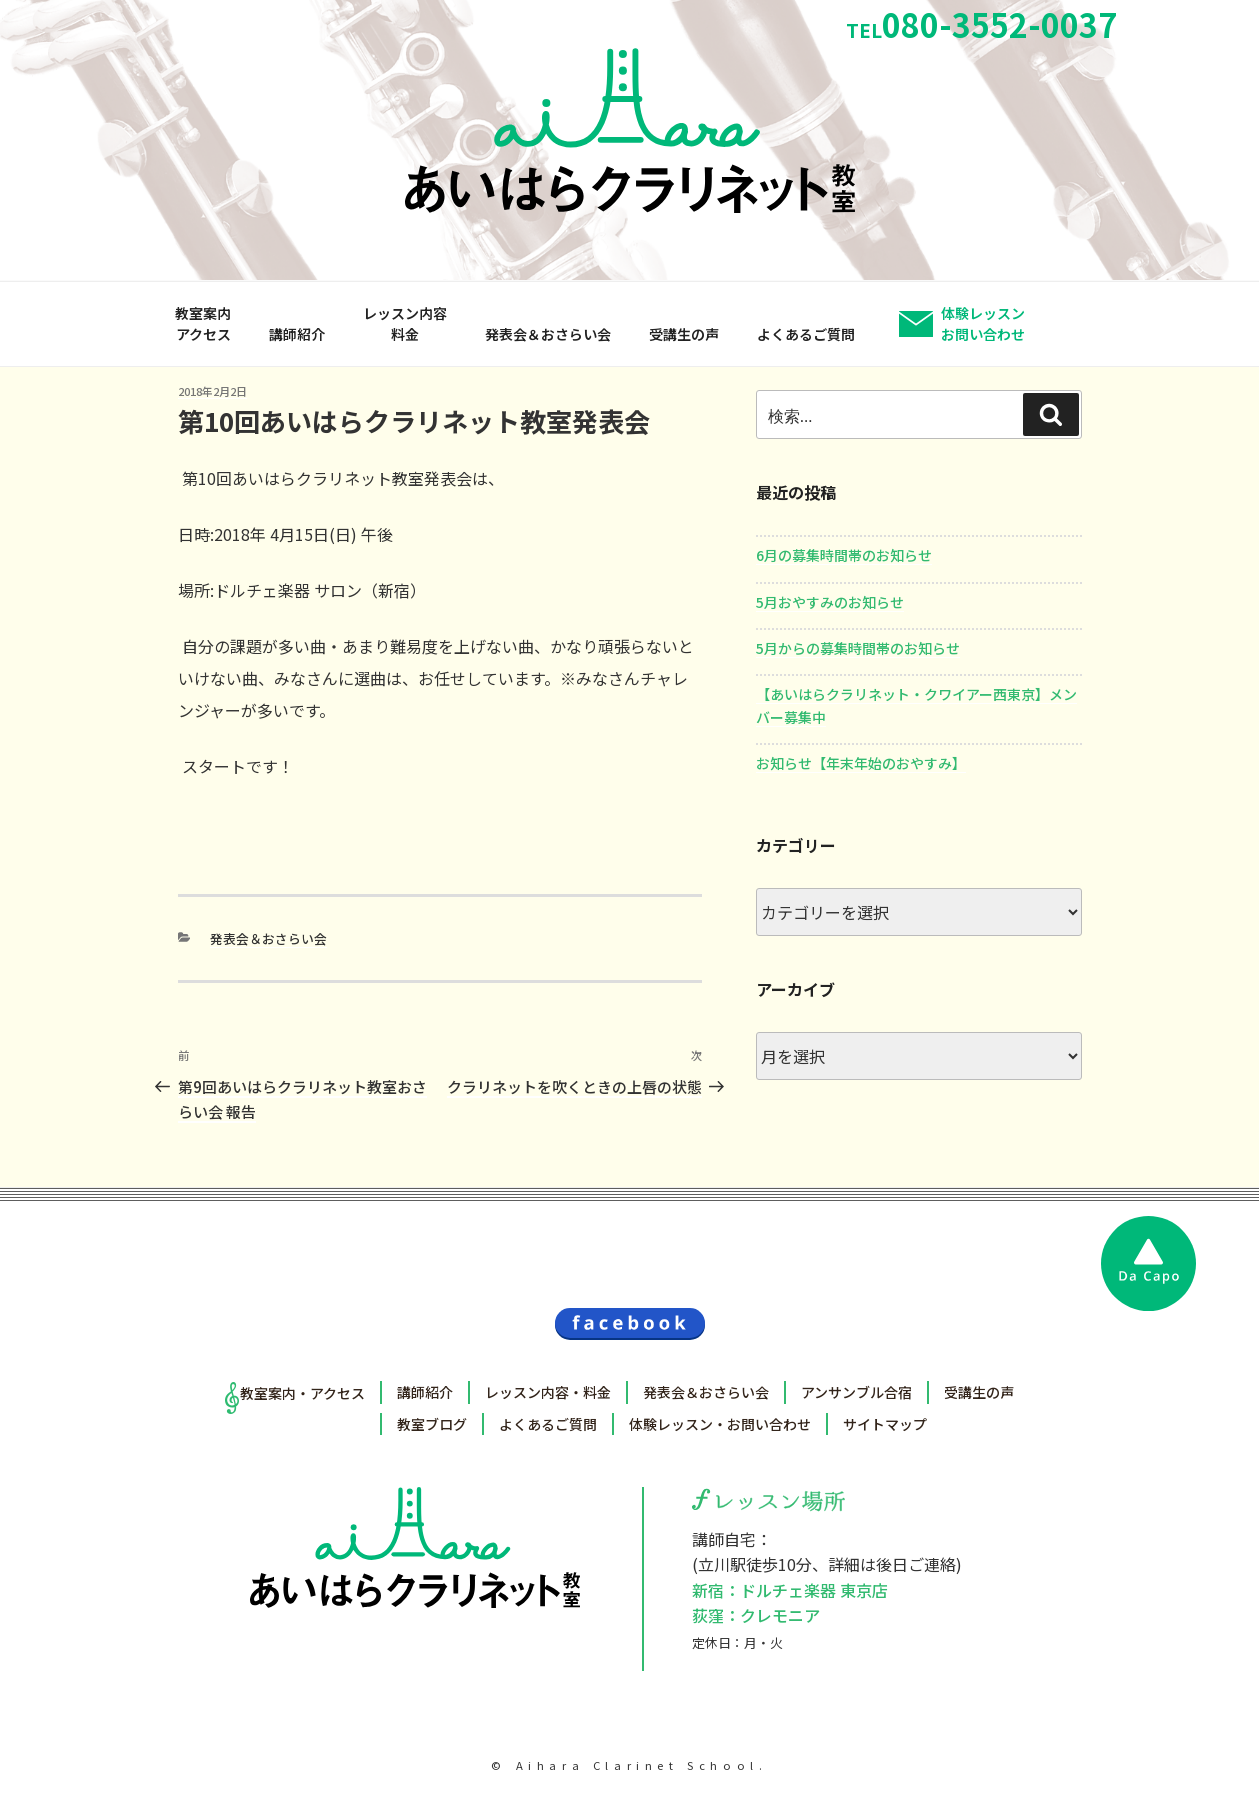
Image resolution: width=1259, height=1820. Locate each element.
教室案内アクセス (203, 323)
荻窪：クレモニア (756, 1615)
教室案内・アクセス (302, 1393)
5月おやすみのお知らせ (830, 602)
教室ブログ (432, 1424)
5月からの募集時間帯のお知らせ (858, 648)
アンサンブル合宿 (856, 1392)
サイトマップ (885, 1424)
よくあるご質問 (806, 334)
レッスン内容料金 (405, 323)
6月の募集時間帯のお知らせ (844, 555)
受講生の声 (684, 334)
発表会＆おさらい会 (548, 334)
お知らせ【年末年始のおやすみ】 (861, 763)
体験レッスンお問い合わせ (983, 323)
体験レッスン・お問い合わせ (720, 1424)
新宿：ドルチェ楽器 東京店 (790, 1590)
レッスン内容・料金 (548, 1392)
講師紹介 (297, 334)
